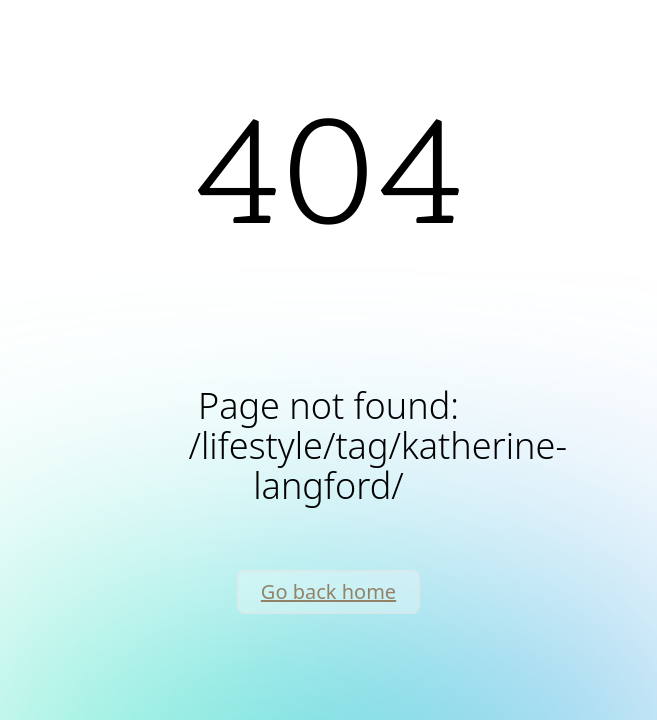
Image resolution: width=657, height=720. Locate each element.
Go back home (328, 591)
